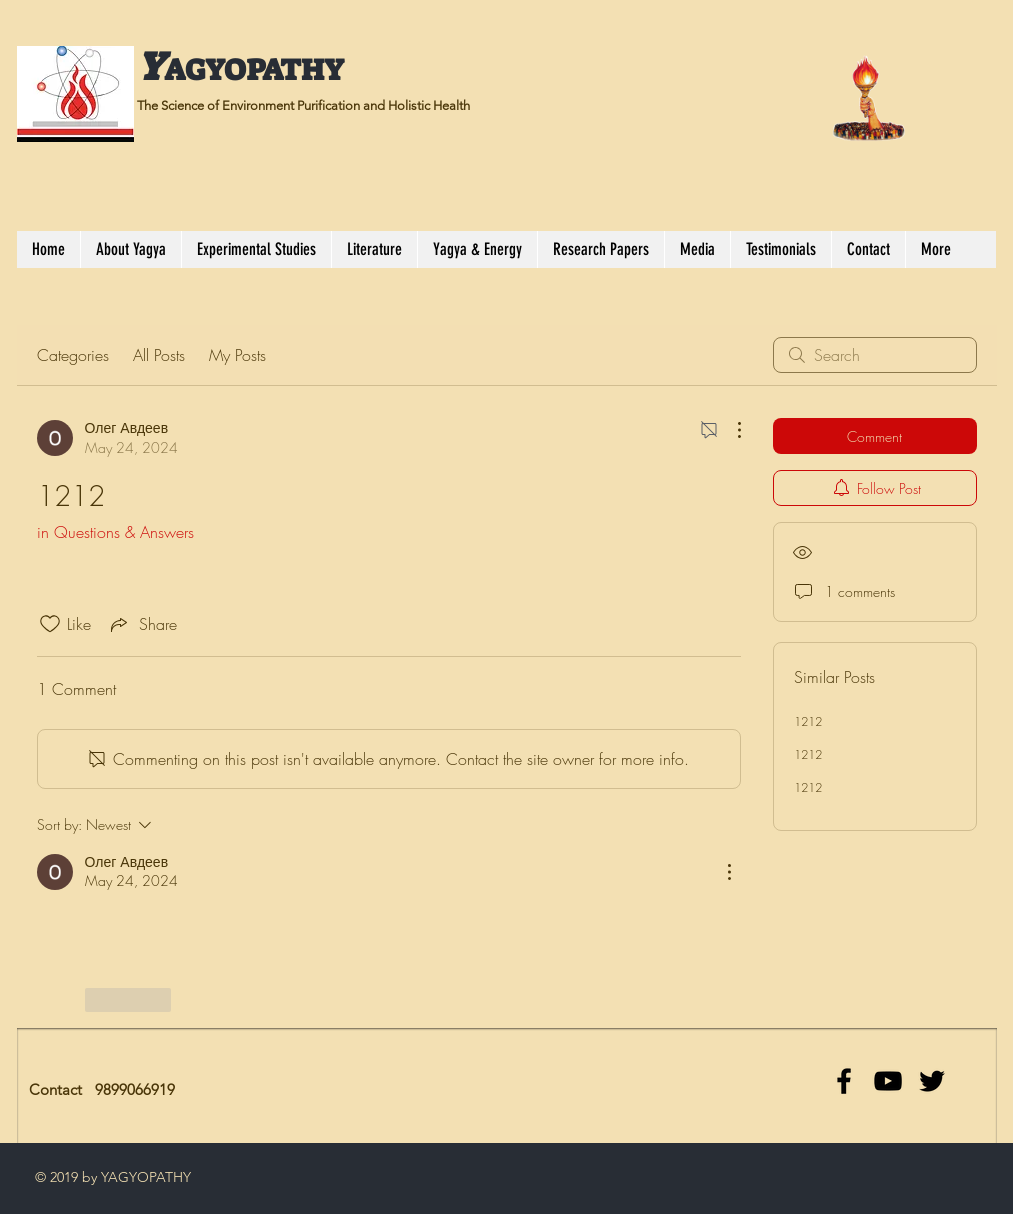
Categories (73, 355)
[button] (256, 249)
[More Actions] (729, 430)
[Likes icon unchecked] (50, 624)
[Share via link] (142, 624)
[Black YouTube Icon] (888, 1081)
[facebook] (844, 1081)
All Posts (159, 355)
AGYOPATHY (254, 70)
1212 (808, 721)
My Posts (237, 355)
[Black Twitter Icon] (932, 1081)
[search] (875, 355)
